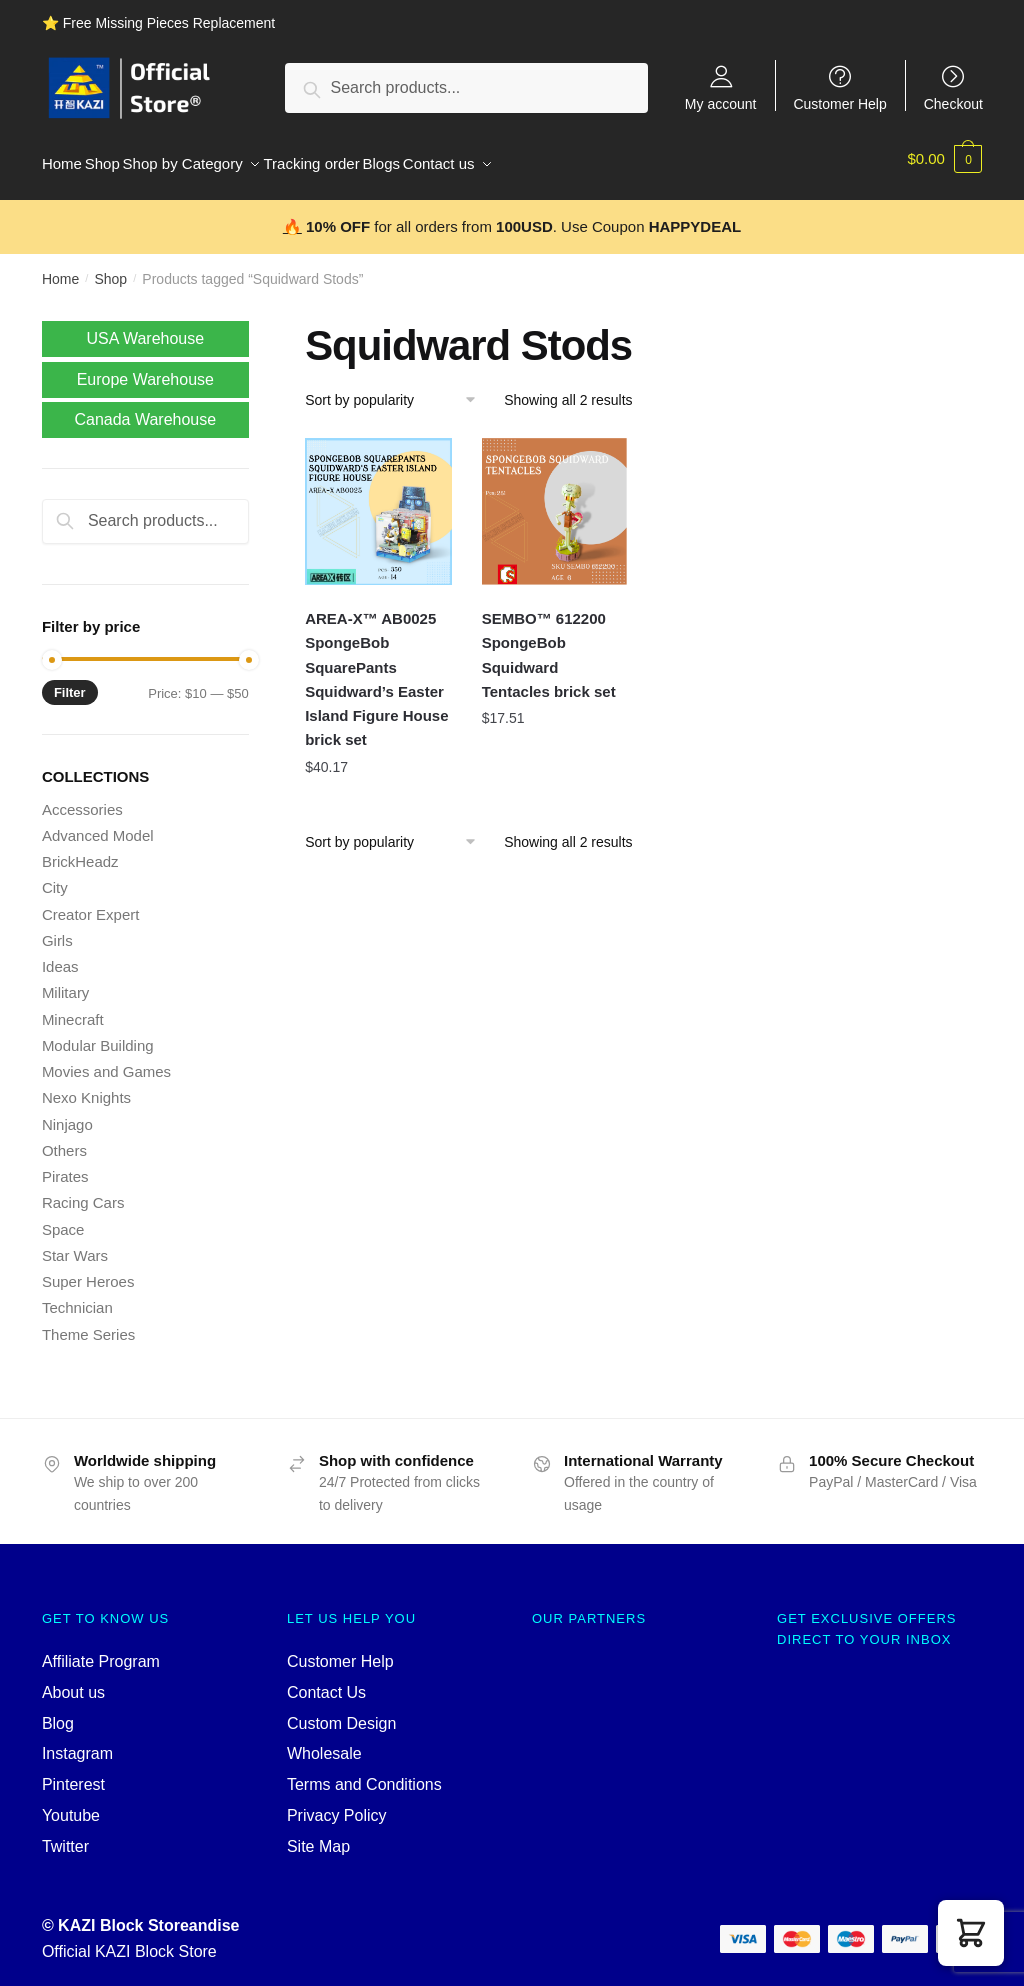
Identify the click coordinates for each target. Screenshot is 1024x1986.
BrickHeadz (80, 850)
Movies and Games (106, 1060)
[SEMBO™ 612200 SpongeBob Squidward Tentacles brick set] (555, 500)
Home (60, 268)
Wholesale (324, 1742)
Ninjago (67, 1113)
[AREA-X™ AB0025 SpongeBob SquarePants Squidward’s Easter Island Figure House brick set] (378, 500)
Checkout (953, 103)
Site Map (318, 1835)
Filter (70, 681)
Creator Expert (91, 903)
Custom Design (341, 1711)
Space (63, 1218)
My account (721, 103)
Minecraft (73, 1008)
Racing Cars (83, 1191)
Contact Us (326, 1681)
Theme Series (88, 1323)
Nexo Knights (86, 1086)
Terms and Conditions (364, 1773)
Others (64, 1139)
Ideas (60, 955)
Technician (77, 1296)
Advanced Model (98, 824)
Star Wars (75, 1244)
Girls (57, 929)
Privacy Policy (337, 1804)
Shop (110, 268)
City (55, 876)
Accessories (82, 798)
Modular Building (98, 1034)
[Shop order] (397, 389)
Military (66, 981)
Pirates (65, 1165)
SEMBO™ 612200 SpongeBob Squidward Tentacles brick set (549, 644)
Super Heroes (88, 1270)
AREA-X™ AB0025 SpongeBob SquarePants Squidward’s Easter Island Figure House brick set (376, 668)
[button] (971, 1933)
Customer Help (839, 103)
